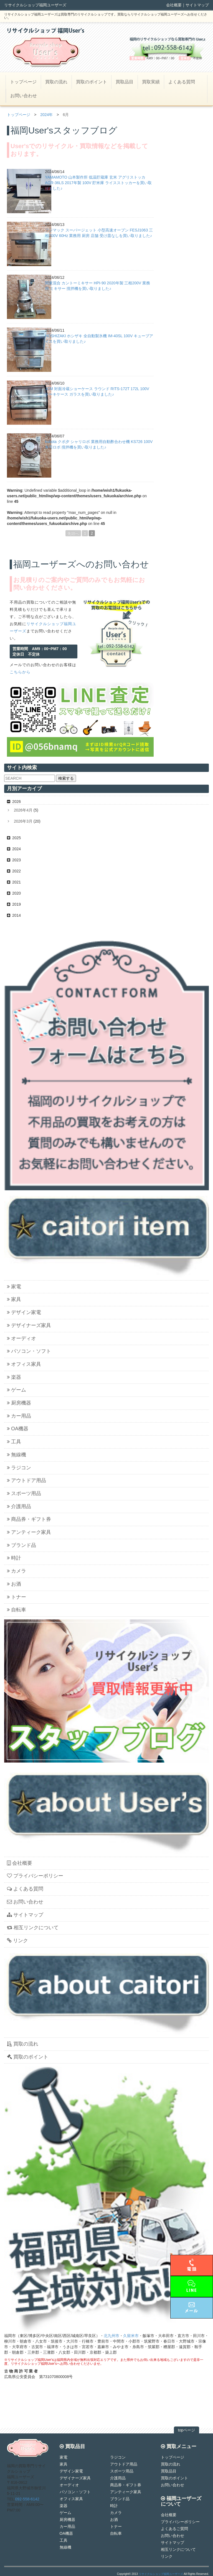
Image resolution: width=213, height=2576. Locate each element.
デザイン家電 (24, 1312)
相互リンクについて (33, 1927)
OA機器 (17, 1428)
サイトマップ (197, 5)
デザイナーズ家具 (29, 1325)
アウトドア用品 (26, 1480)
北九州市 (111, 2335)
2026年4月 (23, 810)
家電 (14, 1286)
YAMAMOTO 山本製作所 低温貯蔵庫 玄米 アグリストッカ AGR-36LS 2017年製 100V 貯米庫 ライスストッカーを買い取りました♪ (98, 182)
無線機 (16, 1454)
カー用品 (19, 1416)
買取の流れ (56, 81)
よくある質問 (181, 81)
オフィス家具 (24, 1364)
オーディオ (21, 1338)
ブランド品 (21, 1545)
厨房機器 (19, 1403)
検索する (66, 778)
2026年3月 (23, 821)
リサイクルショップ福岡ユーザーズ (161, 2573)
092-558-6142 (27, 2499)
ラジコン (19, 1467)
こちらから (20, 672)
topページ (186, 2430)
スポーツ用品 (24, 1493)
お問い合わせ (23, 95)
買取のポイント (91, 81)
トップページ (23, 81)
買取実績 (151, 81)
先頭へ (73, 533)
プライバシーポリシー (35, 1876)
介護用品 (19, 1506)
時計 (14, 1558)
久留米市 (131, 2335)
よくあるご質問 (174, 2528)
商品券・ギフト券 (29, 1519)
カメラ (16, 1571)
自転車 (16, 1609)
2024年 (46, 114)
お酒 (14, 1584)
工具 (14, 1441)
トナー (16, 1597)
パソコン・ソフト (29, 1351)
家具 (14, 1299)
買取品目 (124, 81)
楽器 (14, 1377)
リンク (17, 1940)
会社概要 (174, 5)
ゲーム (16, 1390)
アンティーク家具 (29, 1532)
